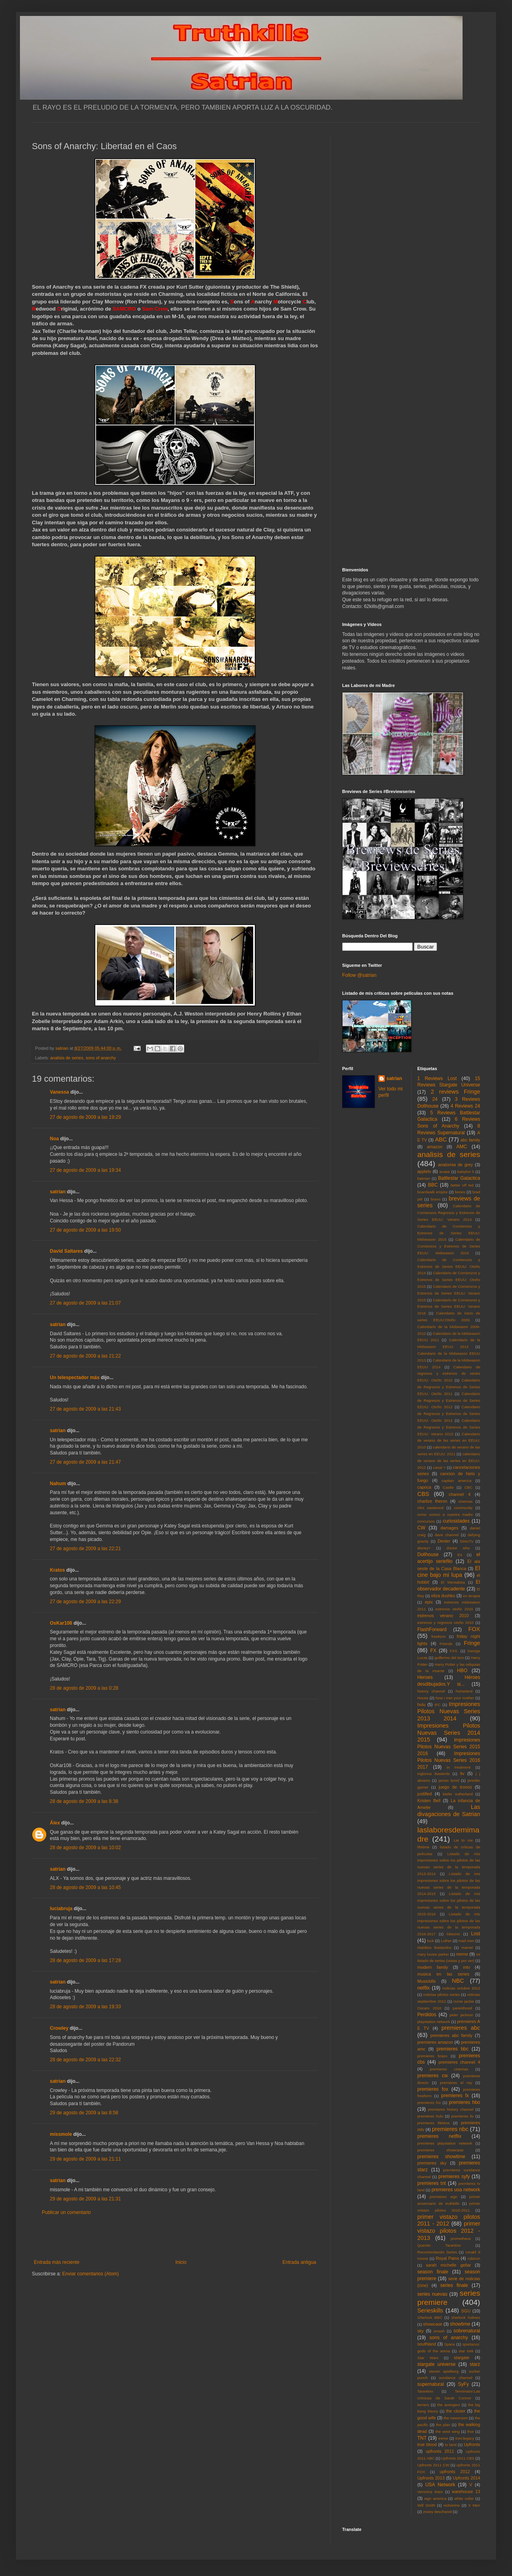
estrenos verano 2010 (443, 1615)
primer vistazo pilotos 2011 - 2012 (448, 2220)
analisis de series (66, 1057)
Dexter (443, 1541)
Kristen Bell (429, 1800)
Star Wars (428, 2358)
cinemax (466, 1501)
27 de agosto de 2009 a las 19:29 (85, 1117)
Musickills (426, 1981)
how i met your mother (454, 1698)
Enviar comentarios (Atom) (90, 2274)
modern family (432, 1967)
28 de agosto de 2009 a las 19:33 (85, 2006)
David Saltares (66, 1251)
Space (449, 2344)
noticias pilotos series (441, 1994)
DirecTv (466, 1541)
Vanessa (59, 1092)
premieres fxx (429, 2102)
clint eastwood (430, 1507)
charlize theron (432, 1501)
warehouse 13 (466, 2491)
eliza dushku (443, 1595)
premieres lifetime (433, 2123)
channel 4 (460, 1494)
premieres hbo (464, 2102)
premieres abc (460, 2028)
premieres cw (432, 2075)
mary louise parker (433, 1954)
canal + (439, 1467)
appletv (424, 1171)
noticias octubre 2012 (461, 1988)
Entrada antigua (299, 2262)
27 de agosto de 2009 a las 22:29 (85, 1601)
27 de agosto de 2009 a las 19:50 (85, 1230)
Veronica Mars (430, 2491)
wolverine (451, 2505)
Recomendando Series (437, 2252)
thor (470, 2431)
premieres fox (432, 2089)
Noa (54, 1138)
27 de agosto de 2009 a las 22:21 (85, 1548)
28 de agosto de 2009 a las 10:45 (85, 1887)
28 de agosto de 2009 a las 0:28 (84, 1688)
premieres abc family (451, 2035)
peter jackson (461, 2015)
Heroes (425, 1677)
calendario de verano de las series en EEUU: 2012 (448, 1461)
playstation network (433, 2021)
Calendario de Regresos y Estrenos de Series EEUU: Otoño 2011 (448, 1387)
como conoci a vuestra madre (445, 1514)
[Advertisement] (175, 2237)
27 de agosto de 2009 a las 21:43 (85, 1409)
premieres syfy (454, 2176)
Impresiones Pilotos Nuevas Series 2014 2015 (448, 1732)
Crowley (59, 2028)
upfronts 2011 (440, 2451)
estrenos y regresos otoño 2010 (445, 1622)
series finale (454, 2285)
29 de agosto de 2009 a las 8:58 (84, 2113)
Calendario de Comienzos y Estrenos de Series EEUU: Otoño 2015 (448, 1280)
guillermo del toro (449, 1657)
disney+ (424, 1548)
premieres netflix (439, 2136)
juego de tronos (455, 1787)
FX (433, 1650)
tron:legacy (464, 2438)
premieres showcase (440, 2150)
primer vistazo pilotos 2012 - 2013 (448, 2230)
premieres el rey (456, 2082)
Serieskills (430, 2310)
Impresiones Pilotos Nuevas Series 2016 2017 (448, 1760)
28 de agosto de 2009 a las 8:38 (84, 1801)
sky (420, 2330)
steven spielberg (444, 2371)
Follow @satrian (359, 975)
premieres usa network (455, 2189)
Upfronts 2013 (431, 2478)
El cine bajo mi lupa (448, 1571)
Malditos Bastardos (434, 1947)
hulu (421, 1704)
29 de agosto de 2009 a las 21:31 (85, 2199)
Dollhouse (428, 1554)
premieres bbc (453, 2049)
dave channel (447, 1535)
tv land (451, 2444)
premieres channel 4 (459, 2062)
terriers (423, 2405)
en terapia (471, 1596)
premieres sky (432, 2163)
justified (424, 1793)
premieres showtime (441, 2156)
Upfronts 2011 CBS (458, 2458)
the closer (455, 2411)
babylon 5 (465, 1171)
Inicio (181, 2262)
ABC (441, 1139)
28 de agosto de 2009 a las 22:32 (85, 2059)
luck (430, 1940)
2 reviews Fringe (455, 1091)
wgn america (435, 2498)
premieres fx (455, 2095)
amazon (434, 1146)
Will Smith (426, 2505)
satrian (57, 1192)
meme (462, 1954)
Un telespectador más (75, 1377)
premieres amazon (435, 2042)
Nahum (58, 1483)
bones (460, 1192)
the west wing (447, 2431)
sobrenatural (466, 2331)
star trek (466, 2351)
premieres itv (462, 2116)
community (463, 1507)
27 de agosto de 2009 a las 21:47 (85, 1462)
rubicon (474, 2258)
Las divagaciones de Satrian (448, 1810)
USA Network (440, 2484)
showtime (460, 2324)
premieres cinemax (449, 2069)
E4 (459, 1555)
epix (429, 1602)
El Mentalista (453, 1582)
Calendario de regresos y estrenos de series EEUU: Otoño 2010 (448, 1374)
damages (449, 1527)
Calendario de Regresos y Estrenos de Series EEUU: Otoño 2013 (448, 1414)
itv (462, 1773)
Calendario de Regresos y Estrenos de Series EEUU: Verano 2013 (448, 1427)
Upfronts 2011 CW (433, 2465)
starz (475, 2364)
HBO (462, 1670)
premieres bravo (432, 2056)
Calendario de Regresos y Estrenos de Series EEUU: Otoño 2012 (448, 1400)
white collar (464, 2498)
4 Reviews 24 (465, 1106)
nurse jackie (463, 2001)
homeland (464, 1691)
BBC (433, 1185)
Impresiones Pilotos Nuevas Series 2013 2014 (448, 1711)
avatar (444, 1171)
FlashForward (432, 1629)
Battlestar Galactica (459, 1178)
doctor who (458, 1548)
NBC (458, 1981)
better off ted (462, 1185)
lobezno (453, 1934)
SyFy (463, 2384)
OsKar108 (61, 1623)
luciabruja (61, 1908)
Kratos (57, 1570)
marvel (467, 1947)
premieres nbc (450, 2129)
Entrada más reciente (56, 2262)
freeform (438, 1636)
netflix (423, 1988)
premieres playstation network (445, 2143)
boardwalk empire (432, 1192)
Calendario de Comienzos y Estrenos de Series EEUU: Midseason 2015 (448, 1233)
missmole (61, 2134)
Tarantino (425, 2391)
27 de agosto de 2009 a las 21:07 (85, 1303)
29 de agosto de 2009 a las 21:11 (85, 2159)
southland (426, 2344)
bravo (435, 1199)
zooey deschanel (437, 2511)
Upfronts (472, 2444)
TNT (422, 2438)
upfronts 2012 (455, 2471)
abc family (470, 1139)
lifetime (423, 1847)
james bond (449, 1780)
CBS (423, 1494)
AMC (462, 1146)
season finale (432, 2272)
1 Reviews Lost (437, 1078)
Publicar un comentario (66, 2212)
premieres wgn (443, 2196)
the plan (443, 2425)
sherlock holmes (465, 2317)
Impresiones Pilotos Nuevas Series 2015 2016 (448, 1746)
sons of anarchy (101, 1057)
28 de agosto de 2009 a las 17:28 (85, 1960)
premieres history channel (450, 2109)
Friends (446, 1643)
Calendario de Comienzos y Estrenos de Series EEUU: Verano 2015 (448, 1293)
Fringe (472, 1643)
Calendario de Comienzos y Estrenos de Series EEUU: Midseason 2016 (448, 1246)
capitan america (456, 1480)
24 (434, 1099)
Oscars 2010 (429, 2008)
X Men (474, 2505)
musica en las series (443, 1974)
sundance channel (455, 2377)
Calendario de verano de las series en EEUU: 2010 (448, 1441)
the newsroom (456, 2418)
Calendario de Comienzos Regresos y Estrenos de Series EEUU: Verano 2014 (448, 1213)
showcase (432, 2324)
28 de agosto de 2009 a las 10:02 (85, 1847)
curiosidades (456, 1521)
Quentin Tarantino (439, 2245)
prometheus (461, 2238)
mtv (466, 1967)
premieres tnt (431, 2183)
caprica (424, 1487)
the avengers (448, 2405)
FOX (474, 1629)
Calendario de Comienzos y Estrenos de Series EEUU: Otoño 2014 (448, 1266)
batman (423, 1178)
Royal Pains (447, 2258)
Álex (55, 1823)
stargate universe (436, 2364)
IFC (438, 1704)
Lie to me (463, 1840)
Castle (448, 1487)
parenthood (462, 2008)
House (423, 1698)
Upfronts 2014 (466, 2478)
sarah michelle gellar (448, 2265)
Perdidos (426, 2014)
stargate (461, 2357)
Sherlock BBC (430, 2317)
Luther (446, 1940)
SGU (466, 2310)
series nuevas (432, 2294)
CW (421, 1528)
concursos (426, 1521)
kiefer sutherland (458, 1794)
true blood (427, 2444)
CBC (468, 1487)
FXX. (454, 1651)
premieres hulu (430, 2116)
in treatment (459, 1767)
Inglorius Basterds (433, 1773)
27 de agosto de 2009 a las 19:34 (85, 1170)
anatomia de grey (455, 1164)
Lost (475, 1933)
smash (439, 2331)
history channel (431, 1691)
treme (443, 2438)
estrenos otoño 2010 (454, 1609)
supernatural (430, 2384)
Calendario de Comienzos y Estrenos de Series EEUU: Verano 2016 (448, 1307)
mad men (467, 1940)
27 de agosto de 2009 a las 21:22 (85, 1356)
